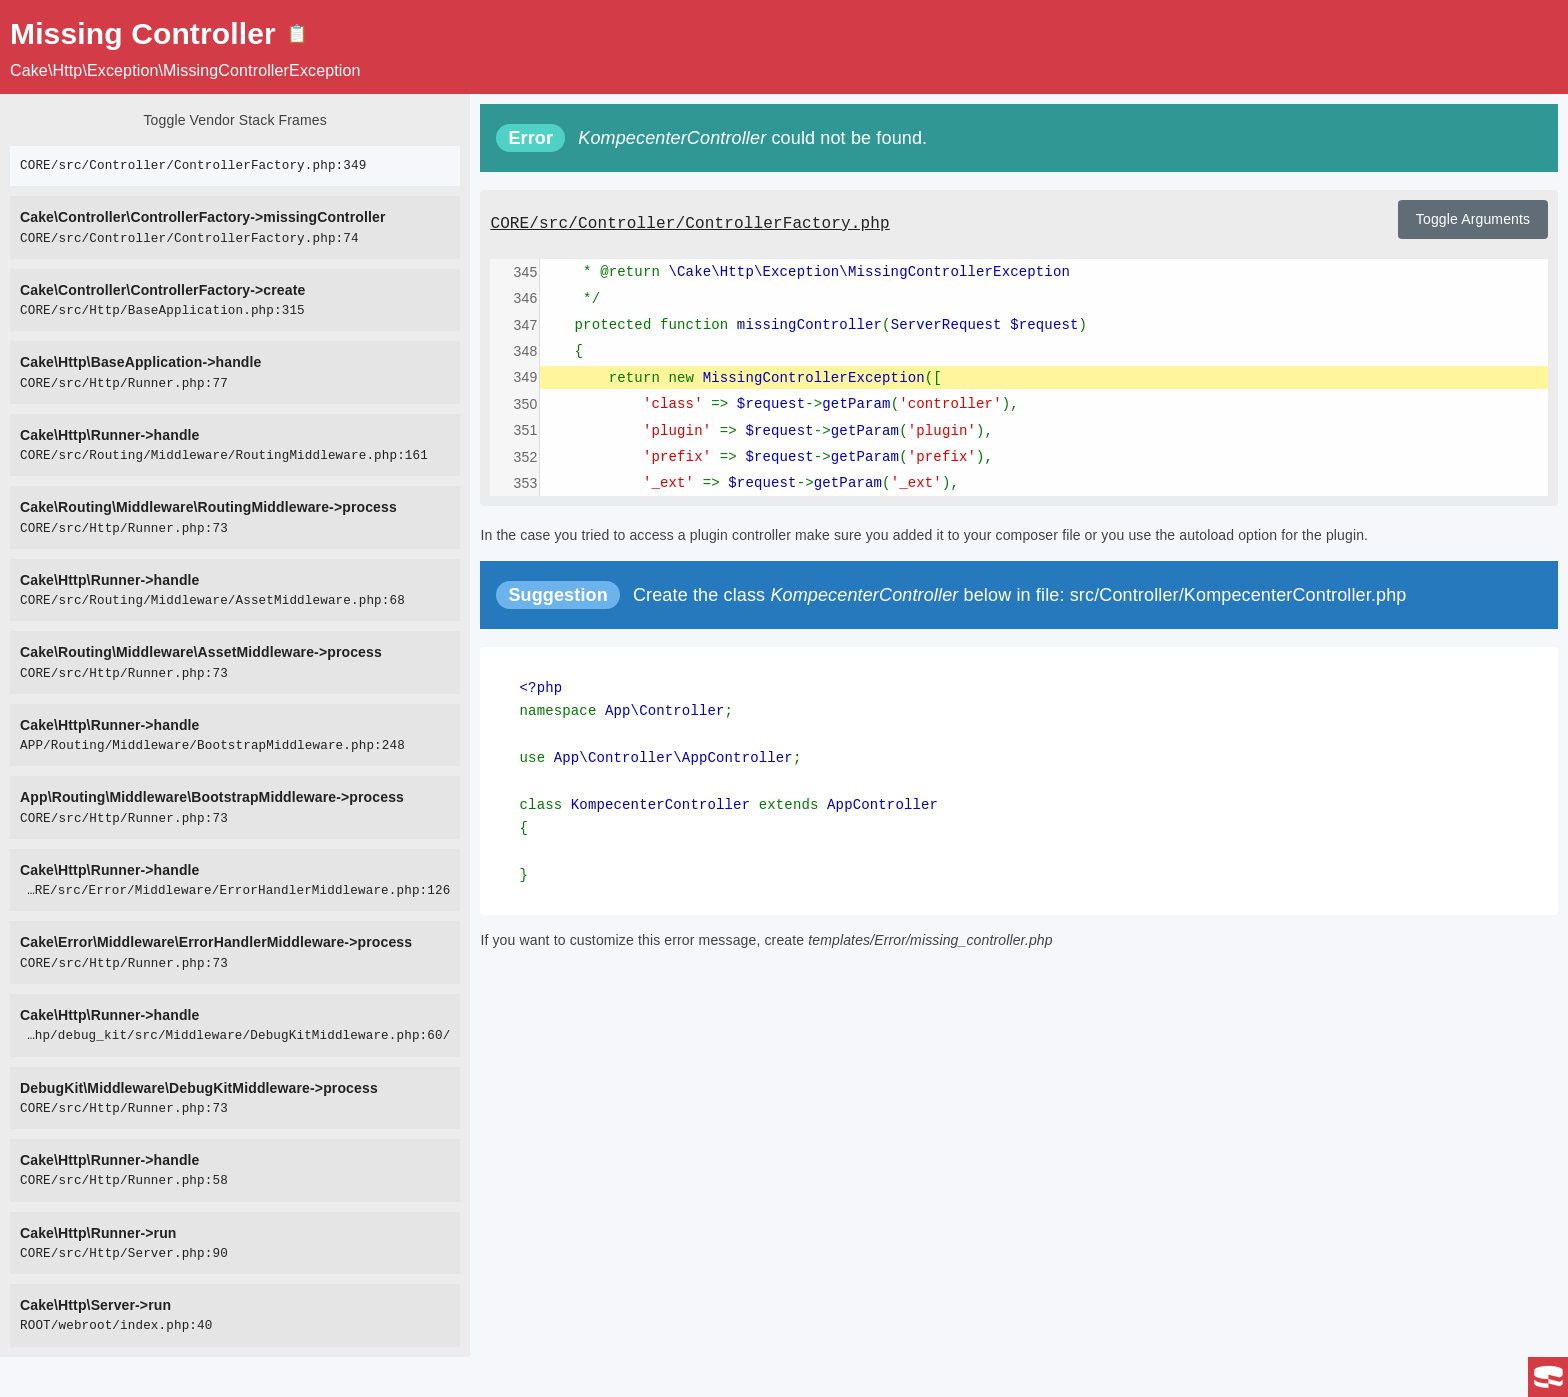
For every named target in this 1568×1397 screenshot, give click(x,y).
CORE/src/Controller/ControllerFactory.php (689, 224)
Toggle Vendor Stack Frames (234, 120)
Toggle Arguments (1473, 219)
